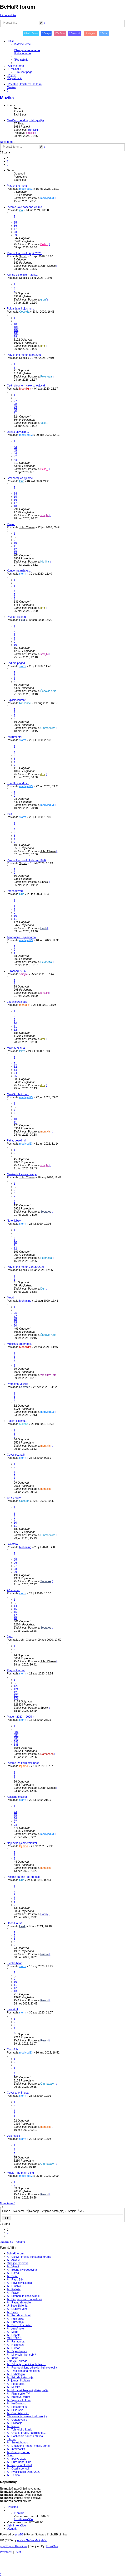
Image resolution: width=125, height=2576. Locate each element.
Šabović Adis (48, 691)
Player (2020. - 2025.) (20, 1716)
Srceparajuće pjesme (20, 478)
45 (15, 450)
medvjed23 (26, 188)
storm (22, 573)
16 (15, 499)
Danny (44, 1914)
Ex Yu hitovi (14, 1497)
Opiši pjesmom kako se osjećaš (26, 385)
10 (15, 542)
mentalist (24, 1004)
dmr (42, 345)
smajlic (30, 132)
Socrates (45, 1211)
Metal (10, 1297)
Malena (23, 1423)
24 (15, 1812)
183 (16, 333)
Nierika (44, 561)
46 (15, 453)
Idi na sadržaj (8, 15)
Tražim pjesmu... (17, 1420)
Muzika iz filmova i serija (22, 1174)
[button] (7, 164)
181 (16, 327)
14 (15, 493)
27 (15, 401)
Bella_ (44, 244)
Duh (21, 481)
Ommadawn (47, 728)
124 (16, 1689)
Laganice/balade (17, 1001)
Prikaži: (15, 2211)
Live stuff (12, 2009)
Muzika (7, 97)
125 (16, 1692)
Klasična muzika (17, 1796)
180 (16, 324)
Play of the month (17, 185)
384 (16, 1732)
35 (15, 222)
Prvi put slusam (16, 616)
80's (9, 813)
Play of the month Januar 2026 (25, 1266)
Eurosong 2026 (16, 971)
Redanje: (48, 2211)
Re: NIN (33, 129)
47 (15, 456)
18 (15, 506)
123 (16, 1685)
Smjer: (76, 2211)
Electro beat (14, 1963)
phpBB (19, 2534)
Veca (43, 422)
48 (15, 459)
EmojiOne (52, 2546)
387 (16, 1741)
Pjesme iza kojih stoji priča (23, 1762)
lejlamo (23, 1766)
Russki (44, 1954)
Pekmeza (46, 376)
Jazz (10, 1636)
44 (15, 447)
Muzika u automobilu (19, 1343)
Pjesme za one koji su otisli (23, 1876)
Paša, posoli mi (16, 1140)
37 (15, 228)
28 (15, 404)
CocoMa (24, 311)
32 (15, 1066)
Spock (23, 256)
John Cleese (48, 265)
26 (15, 1313)
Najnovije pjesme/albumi (22, 1843)
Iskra (22, 1051)
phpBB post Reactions (13, 2546)
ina (21, 210)
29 (15, 407)
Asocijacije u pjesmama (21, 937)
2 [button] (7, 161)
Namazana (47, 1753)
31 (15, 413)
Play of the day (16, 1670)
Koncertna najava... (19, 570)
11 (15, 546)
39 (15, 235)
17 (15, 502)
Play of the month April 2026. (24, 253)
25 (15, 1559)
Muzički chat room (18, 1094)
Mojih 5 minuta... (17, 1048)
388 (16, 1744)
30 (15, 410)
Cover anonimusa (17, 2092)
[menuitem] (22, 44)
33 (15, 1069)
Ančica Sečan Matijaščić (32, 2540)
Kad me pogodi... (17, 663)
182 (16, 330)
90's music (13, 1590)
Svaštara (12, 1544)
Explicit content (16, 700)
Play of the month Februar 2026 (26, 860)
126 (16, 1695)
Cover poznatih (16, 1454)
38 (15, 231)
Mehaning (25, 1300)
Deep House (14, 1923)
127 (16, 1698)
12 (15, 549)
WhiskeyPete (48, 1374)
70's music (13, 2135)
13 (15, 552)
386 (16, 1738)
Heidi (22, 619)
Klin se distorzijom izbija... (22, 274)
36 (15, 225)
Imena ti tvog (15, 890)
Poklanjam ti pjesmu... (20, 308)
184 (16, 336)
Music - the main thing (20, 2172)
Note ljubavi (14, 1220)
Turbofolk (12, 2049)
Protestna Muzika (17, 1383)
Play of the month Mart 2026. (24, 354)
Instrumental (14, 736)
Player (11, 524)
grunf (43, 299)
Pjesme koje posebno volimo (24, 207)
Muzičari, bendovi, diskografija (25, 120)
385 (16, 1735)
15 (15, 496)
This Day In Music (18, 783)
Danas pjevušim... (18, 431)
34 (15, 1072)
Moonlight (25, 388)
